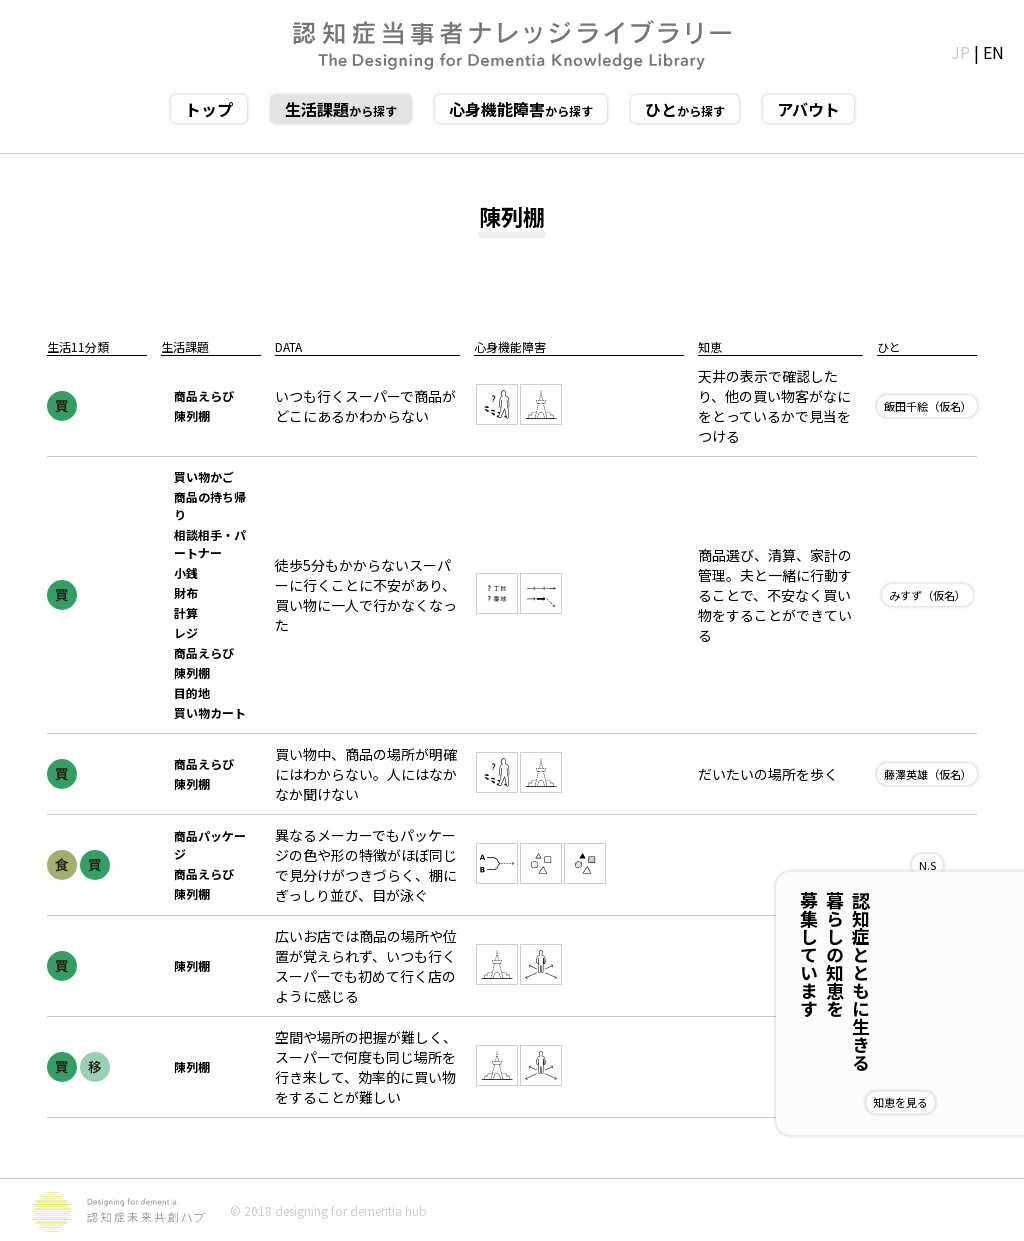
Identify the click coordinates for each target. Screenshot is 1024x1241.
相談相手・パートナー (210, 543)
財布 (186, 592)
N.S (927, 865)
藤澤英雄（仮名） (928, 774)
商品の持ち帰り (210, 505)
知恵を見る (965, 1102)
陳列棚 (192, 415)
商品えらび (204, 395)
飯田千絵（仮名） (928, 406)
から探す (341, 109)
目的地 (192, 692)
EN (993, 52)
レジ (186, 632)
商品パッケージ (210, 844)
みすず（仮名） (927, 595)
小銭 (186, 572)
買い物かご (204, 476)
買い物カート (210, 712)
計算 (186, 612)
